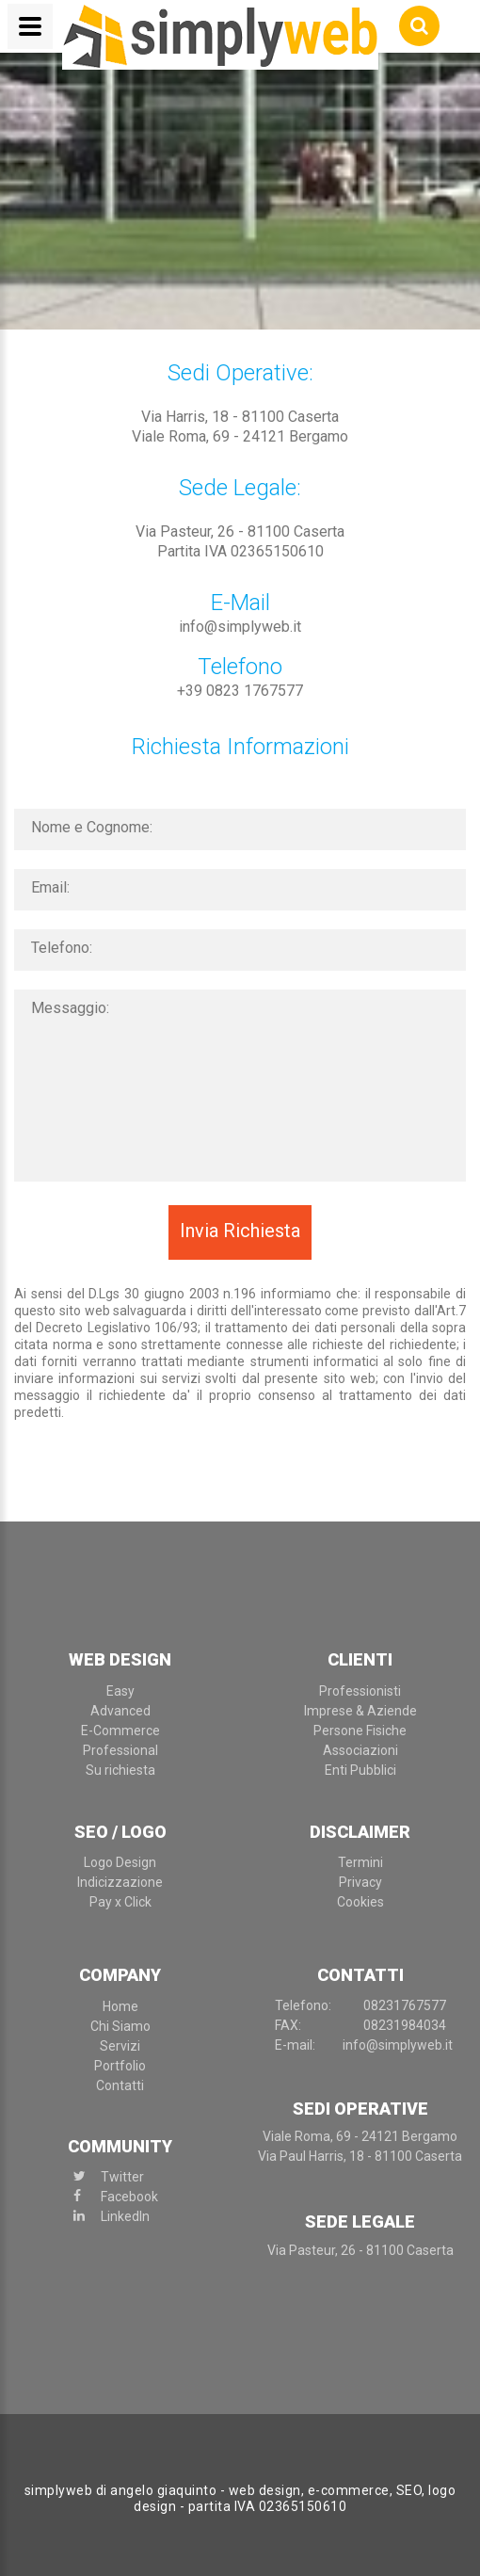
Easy (120, 1691)
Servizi (120, 2045)
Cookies (360, 1901)
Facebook (129, 2196)
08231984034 (404, 2025)
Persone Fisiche (360, 1730)
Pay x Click (120, 1901)
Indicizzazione (120, 1882)
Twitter (122, 2176)
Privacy (360, 1882)
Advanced (120, 1710)
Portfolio (120, 2065)
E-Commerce (120, 1730)
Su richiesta (120, 1770)
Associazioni (360, 1750)
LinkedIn (125, 2216)
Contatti (120, 2085)
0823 (404, 2005)
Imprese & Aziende (360, 1710)
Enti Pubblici (360, 1770)
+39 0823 (240, 691)
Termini (360, 1862)
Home (120, 2006)
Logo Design (120, 1862)
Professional (120, 1750)
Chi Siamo (120, 2026)
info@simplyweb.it (240, 627)
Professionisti (360, 1691)
